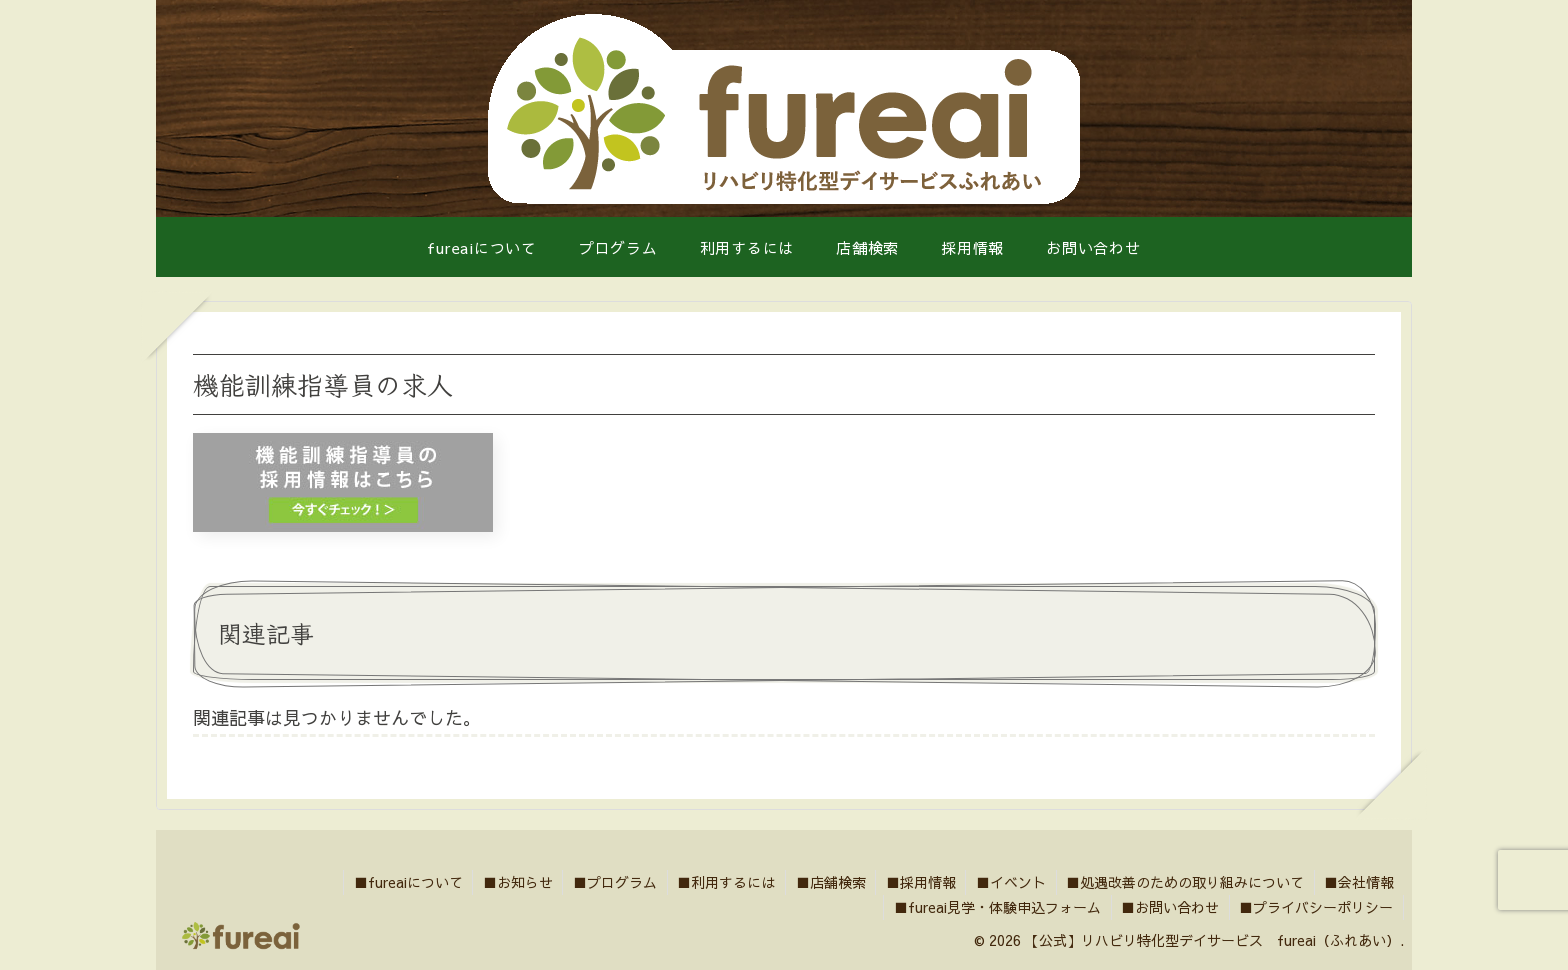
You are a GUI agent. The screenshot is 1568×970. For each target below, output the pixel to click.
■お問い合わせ (1169, 907)
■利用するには (722, 882)
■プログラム (610, 882)
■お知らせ (512, 882)
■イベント (1009, 882)
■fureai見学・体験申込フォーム (995, 907)
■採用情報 (918, 882)
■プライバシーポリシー (1316, 907)
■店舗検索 (827, 882)
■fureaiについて (401, 882)
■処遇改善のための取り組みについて (1184, 882)
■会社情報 (1359, 882)
